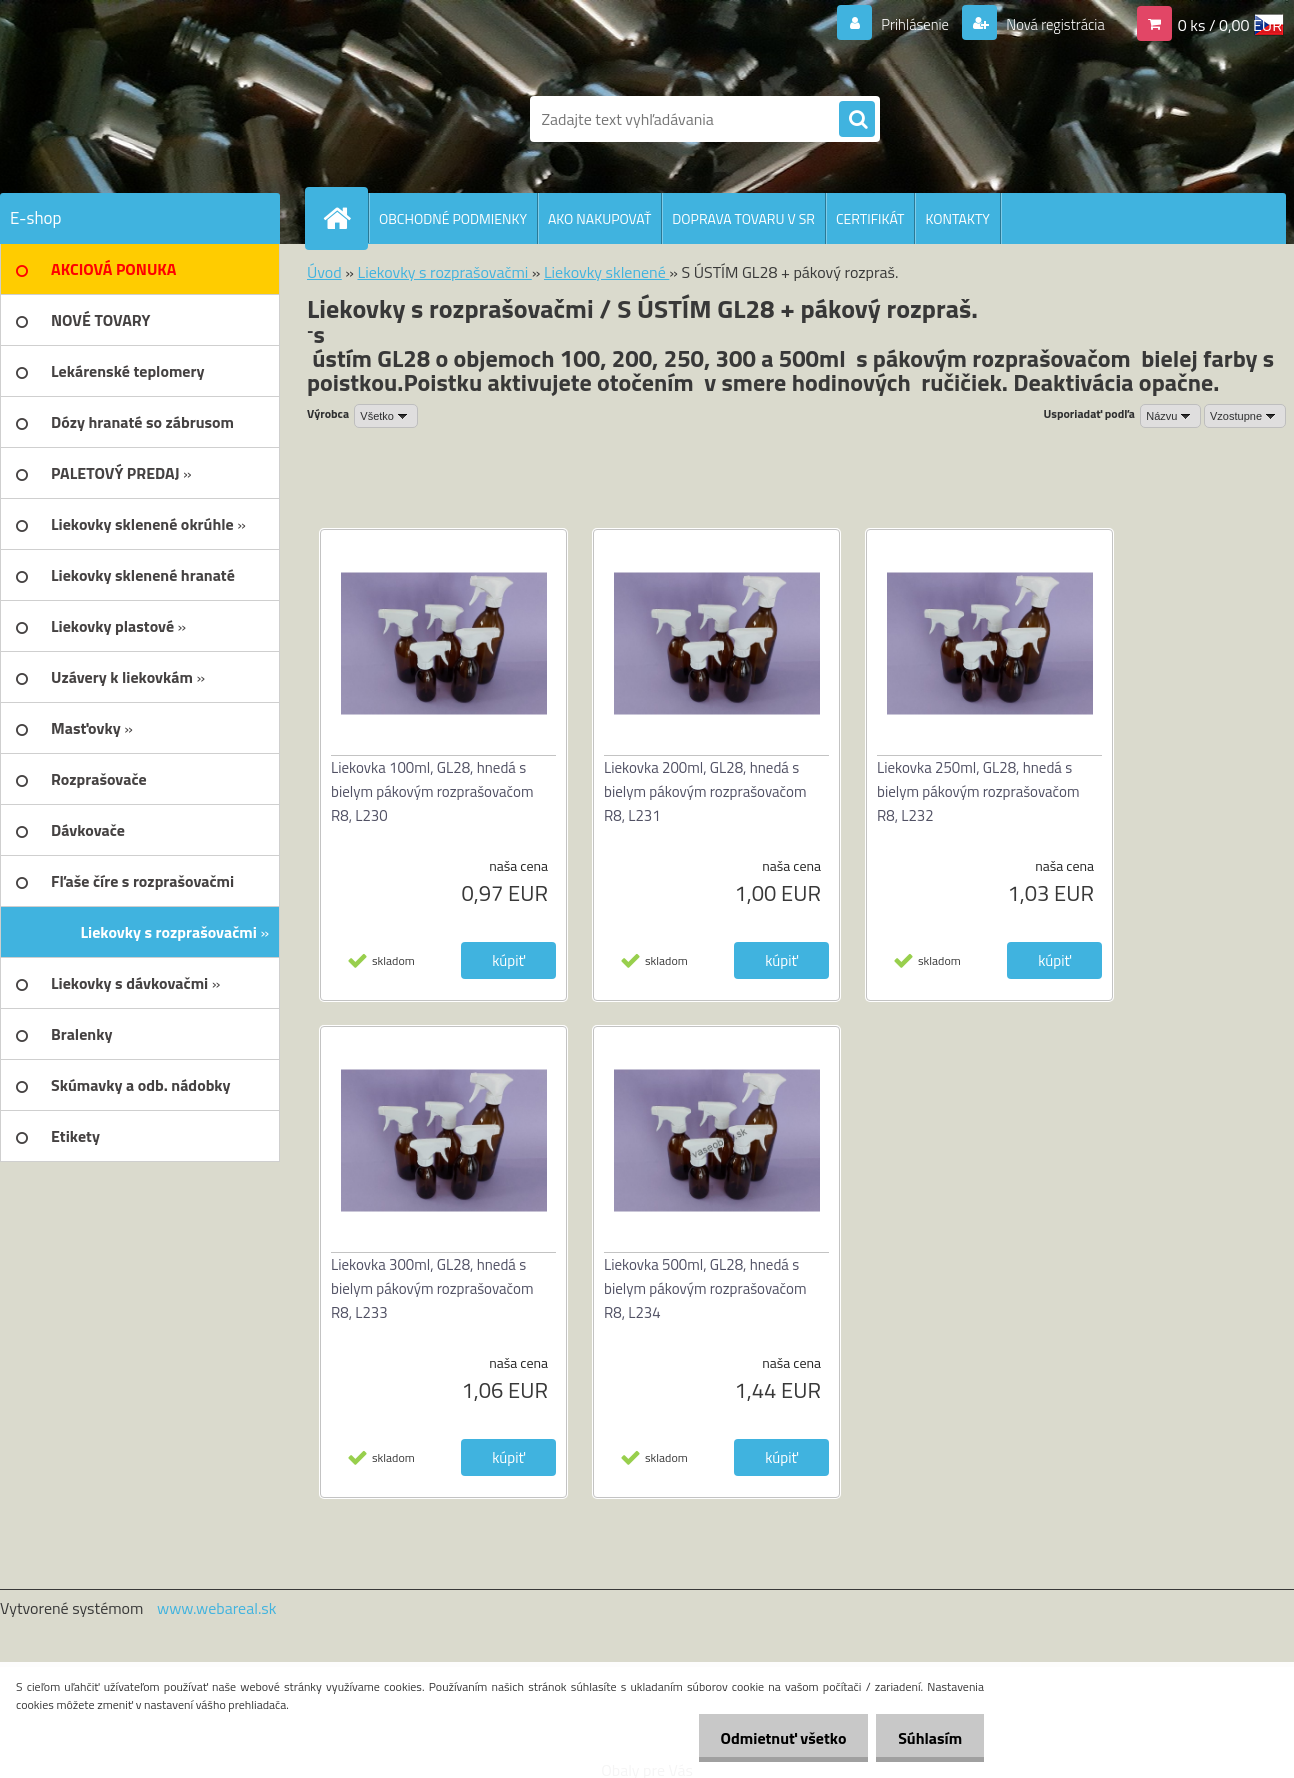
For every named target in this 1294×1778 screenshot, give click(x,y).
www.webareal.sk (217, 1608)
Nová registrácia (1049, 24)
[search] (857, 120)
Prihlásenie (902, 24)
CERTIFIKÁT (870, 218)
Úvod (324, 272)
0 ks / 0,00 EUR (1230, 24)
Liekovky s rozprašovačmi (444, 272)
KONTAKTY (957, 218)
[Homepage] (345, 218)
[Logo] (137, 119)
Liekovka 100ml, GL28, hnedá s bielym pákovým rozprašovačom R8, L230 (432, 791)
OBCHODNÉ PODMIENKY (453, 218)
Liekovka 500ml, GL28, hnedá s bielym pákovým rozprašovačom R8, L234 (705, 1288)
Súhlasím (927, 1738)
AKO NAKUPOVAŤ (599, 218)
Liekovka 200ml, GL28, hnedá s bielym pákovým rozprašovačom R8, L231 (705, 791)
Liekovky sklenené (606, 272)
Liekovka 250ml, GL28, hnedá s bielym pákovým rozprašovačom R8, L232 (978, 791)
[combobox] (1170, 416)
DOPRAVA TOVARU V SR (743, 218)
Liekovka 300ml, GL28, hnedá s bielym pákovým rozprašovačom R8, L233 (432, 1288)
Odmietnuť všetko (774, 1738)
